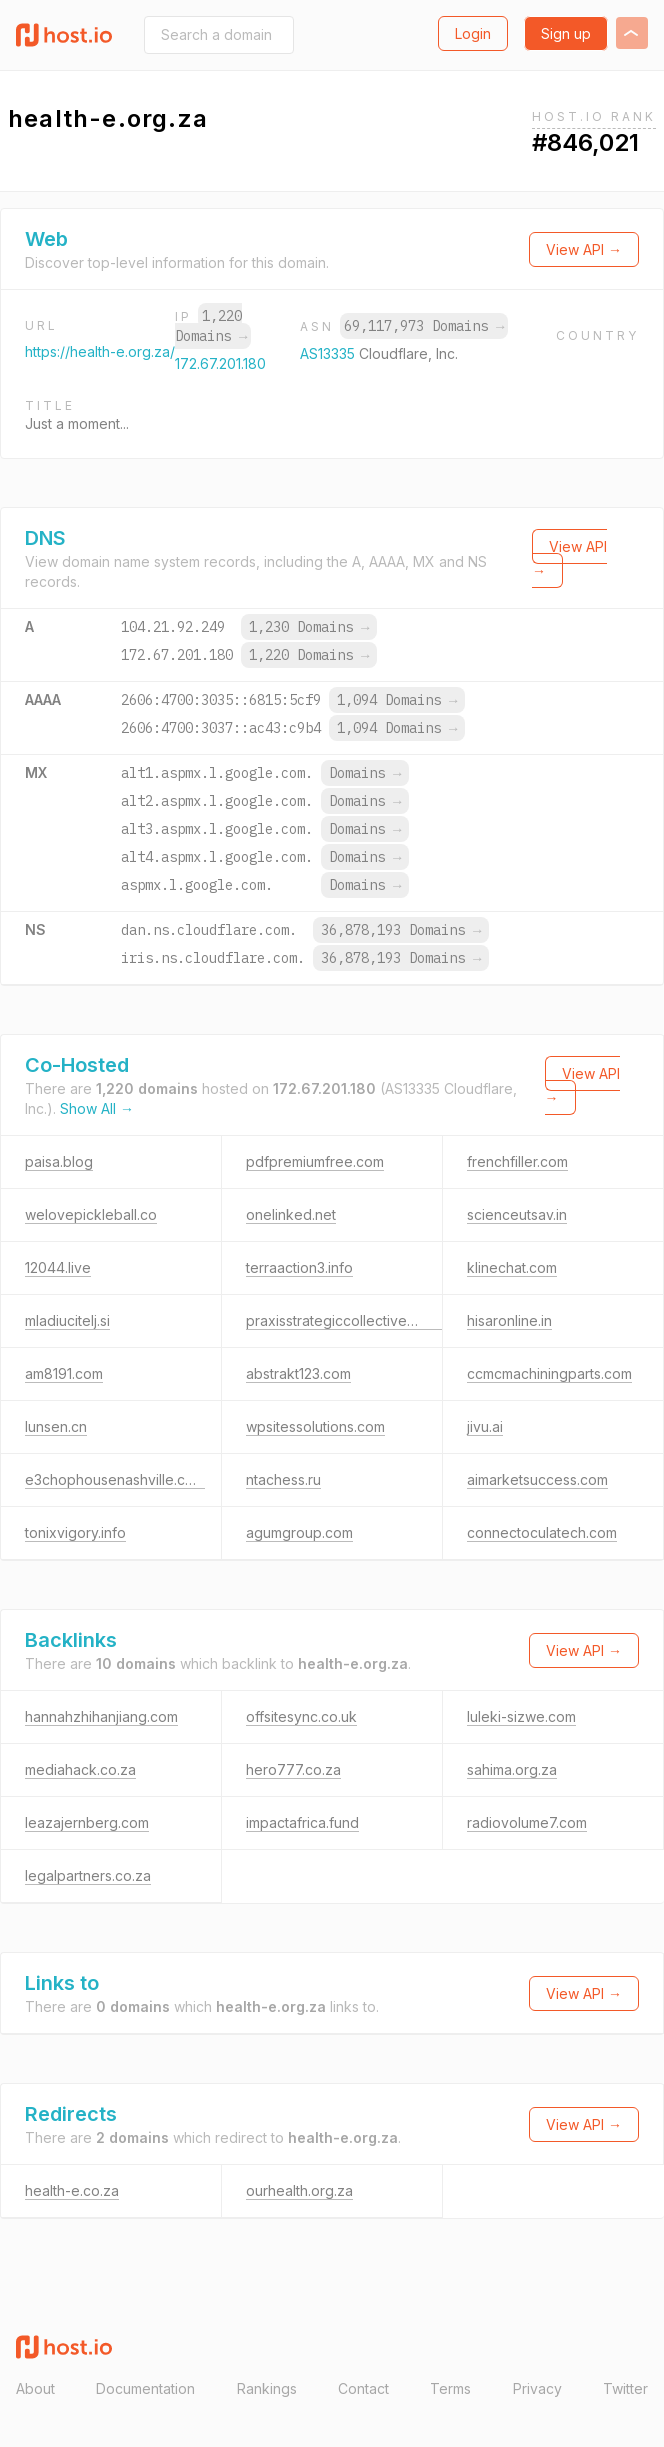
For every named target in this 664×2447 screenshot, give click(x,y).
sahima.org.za (512, 1769)
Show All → (97, 1108)
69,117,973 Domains (424, 326)
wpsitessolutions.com (315, 1426)
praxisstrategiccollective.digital (347, 1320)
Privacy (537, 2388)
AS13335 (329, 353)
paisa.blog (59, 1161)
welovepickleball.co (91, 1214)
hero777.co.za (293, 1769)
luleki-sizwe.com (521, 1716)
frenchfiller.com (517, 1161)
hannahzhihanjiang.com (101, 1716)
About (35, 2388)
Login (473, 33)
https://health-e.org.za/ (100, 351)
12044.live (58, 1267)
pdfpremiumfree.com (315, 1161)
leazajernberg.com (87, 1822)
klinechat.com (512, 1267)
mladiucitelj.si (67, 1320)
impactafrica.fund (302, 1822)
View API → (584, 249)
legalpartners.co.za (88, 1875)
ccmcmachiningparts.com (549, 1373)
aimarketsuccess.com (537, 1479)
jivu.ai (485, 1426)
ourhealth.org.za (299, 2190)
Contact (363, 2388)
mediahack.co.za (80, 1769)
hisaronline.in (509, 1320)
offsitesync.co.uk (301, 1716)
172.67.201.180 (220, 363)
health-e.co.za (72, 2190)
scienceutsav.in (517, 1214)
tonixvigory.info (75, 1532)
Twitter (625, 2388)
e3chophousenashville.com (115, 1479)
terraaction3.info (299, 1267)
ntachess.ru (283, 1479)
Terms (450, 2388)
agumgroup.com (299, 1532)
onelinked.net (291, 1214)
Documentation (145, 2388)
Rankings (267, 2388)
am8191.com (64, 1373)
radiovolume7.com (527, 1822)
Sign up (566, 33)
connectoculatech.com (542, 1532)
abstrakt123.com (298, 1373)
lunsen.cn (56, 1426)
